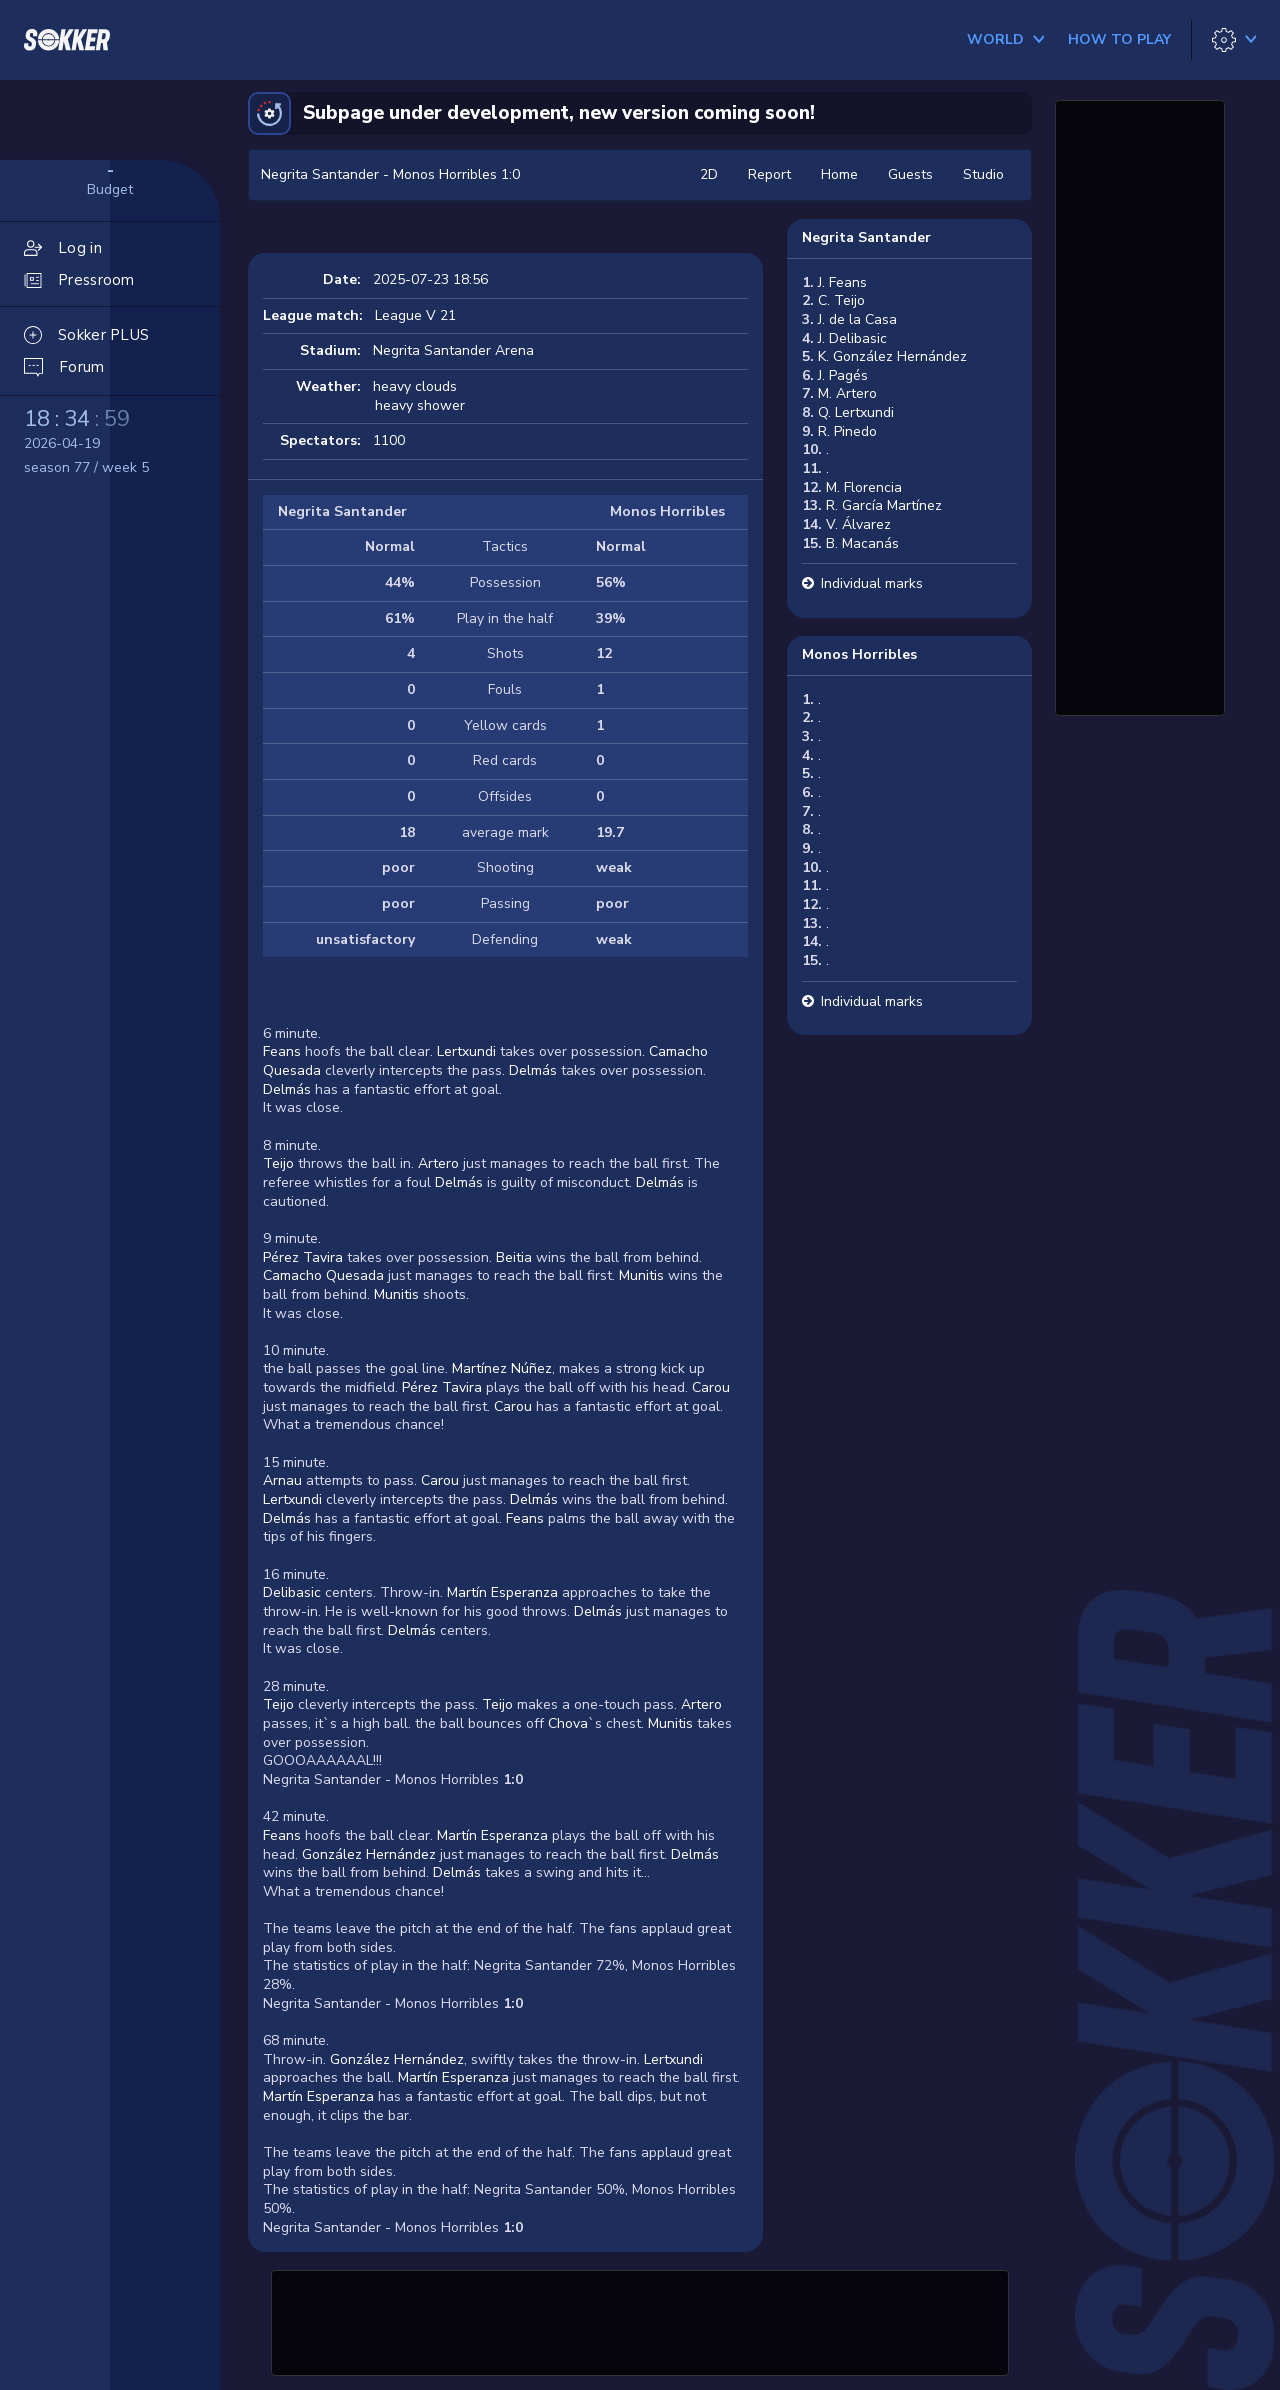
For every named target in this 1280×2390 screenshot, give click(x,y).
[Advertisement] (640, 2320)
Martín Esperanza (502, 1592)
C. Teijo (841, 300)
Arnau (282, 1480)
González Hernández (369, 1854)
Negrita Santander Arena (453, 350)
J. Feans (842, 282)
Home (839, 174)
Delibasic (292, 1592)
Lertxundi (466, 1051)
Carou (711, 1387)
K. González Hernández (892, 356)
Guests (910, 174)
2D (709, 174)
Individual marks (872, 583)
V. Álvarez (858, 524)
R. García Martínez (884, 505)
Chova (568, 1723)
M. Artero (847, 393)
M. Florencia (864, 487)
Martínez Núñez (502, 1368)
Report (769, 174)
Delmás (533, 1070)
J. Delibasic (852, 338)
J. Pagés (843, 375)
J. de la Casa (857, 319)
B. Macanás (862, 543)
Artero (438, 1163)
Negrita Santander (866, 237)
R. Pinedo (847, 431)
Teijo (278, 1163)
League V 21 (415, 315)
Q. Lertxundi (856, 412)
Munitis (641, 1275)
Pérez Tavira (303, 1257)
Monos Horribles (859, 654)
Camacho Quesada (323, 1275)
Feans (282, 1051)
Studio (983, 174)
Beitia (514, 1257)
